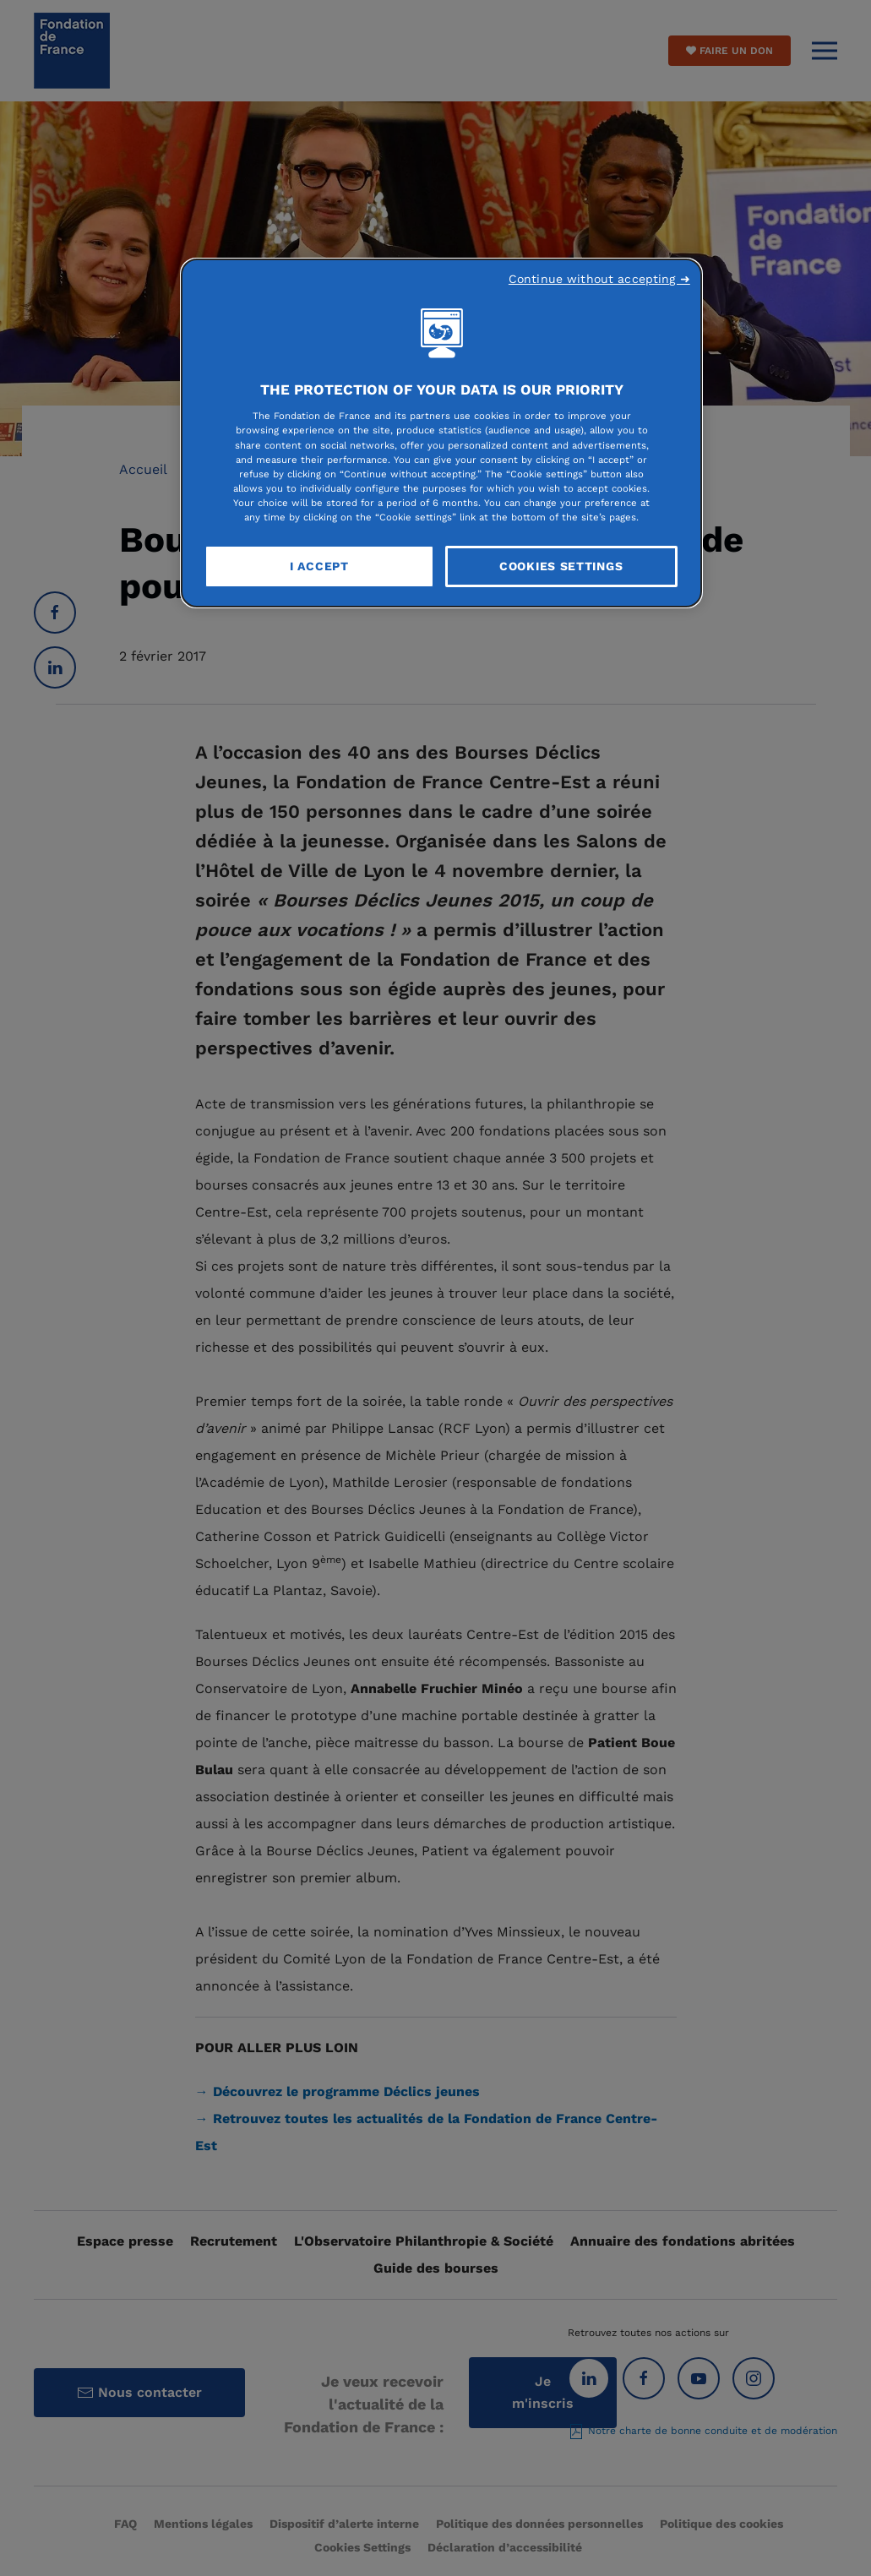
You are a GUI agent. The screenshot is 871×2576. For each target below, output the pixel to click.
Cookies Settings (561, 566)
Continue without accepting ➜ (599, 279)
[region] (441, 433)
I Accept (319, 566)
